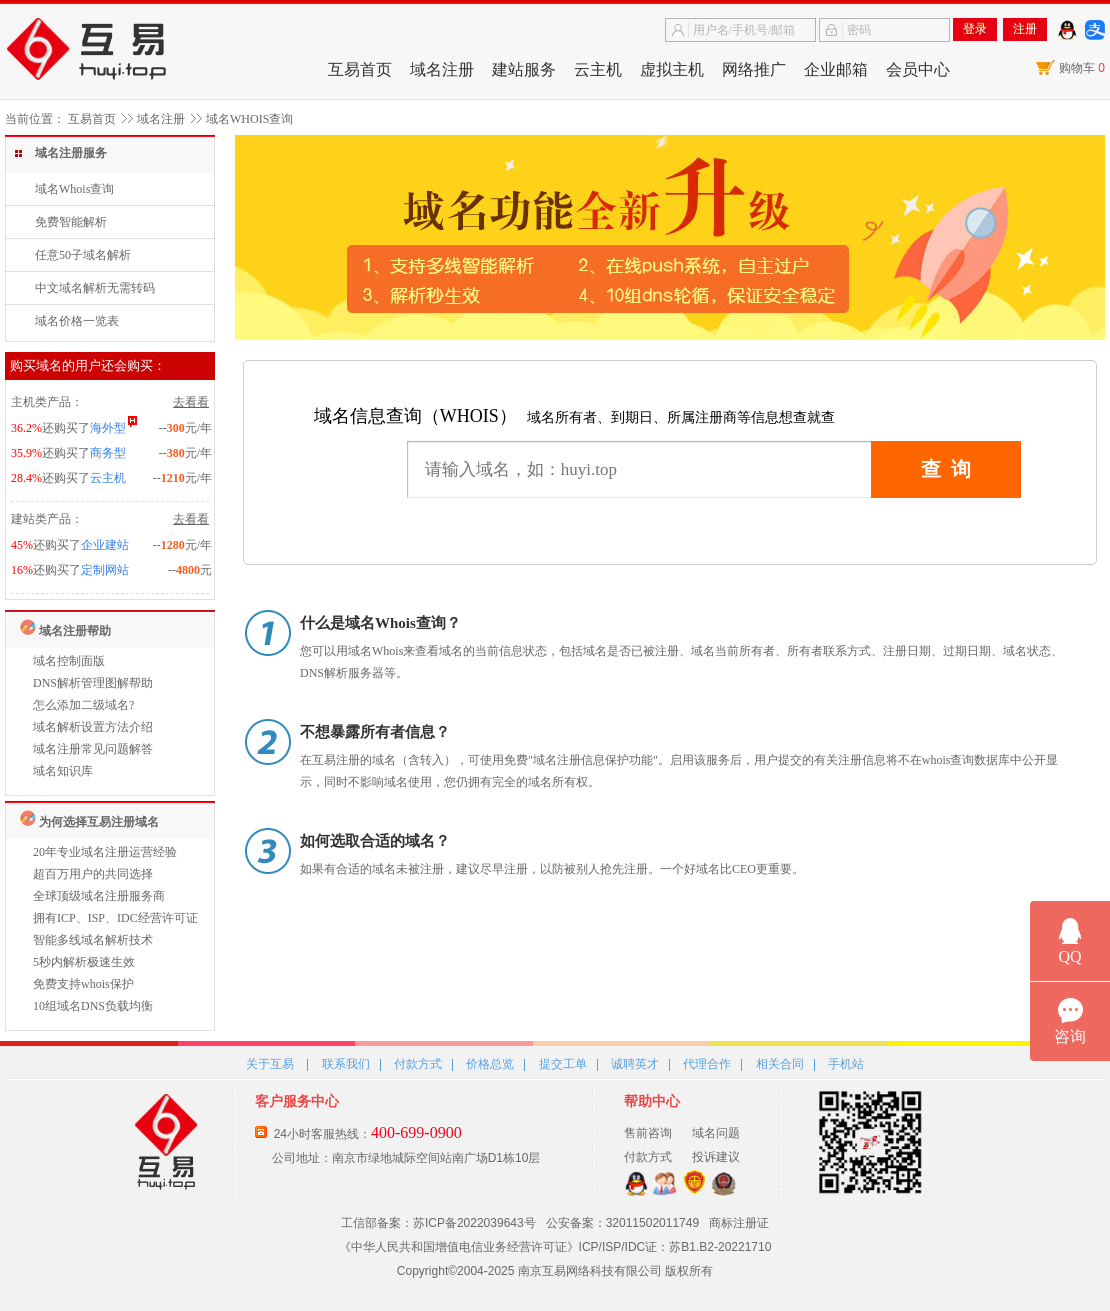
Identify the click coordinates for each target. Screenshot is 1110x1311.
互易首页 (360, 69)
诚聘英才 (635, 1064)
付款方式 (418, 1064)
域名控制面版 (69, 661)
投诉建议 (716, 1157)
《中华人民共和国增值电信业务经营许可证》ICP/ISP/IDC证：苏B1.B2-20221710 (555, 1247)
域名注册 (442, 69)
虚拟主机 (672, 69)
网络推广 (754, 69)
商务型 (108, 453)
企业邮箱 (836, 69)
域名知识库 (63, 771)
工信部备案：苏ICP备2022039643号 (438, 1223)
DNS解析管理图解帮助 (93, 683)
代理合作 (707, 1064)
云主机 (598, 69)
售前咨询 (648, 1133)
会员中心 (918, 69)
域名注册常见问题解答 (93, 749)
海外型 (108, 428)
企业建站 (105, 545)
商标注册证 (739, 1223)
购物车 (1082, 68)
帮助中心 (652, 1101)
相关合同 (780, 1064)
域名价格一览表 (77, 321)
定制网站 (105, 570)
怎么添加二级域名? (83, 705)
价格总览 (490, 1064)
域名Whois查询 (74, 189)
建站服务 (524, 69)
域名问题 (716, 1133)
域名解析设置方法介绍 (93, 727)
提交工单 (563, 1064)
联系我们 (346, 1064)
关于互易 (270, 1064)
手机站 (846, 1064)
